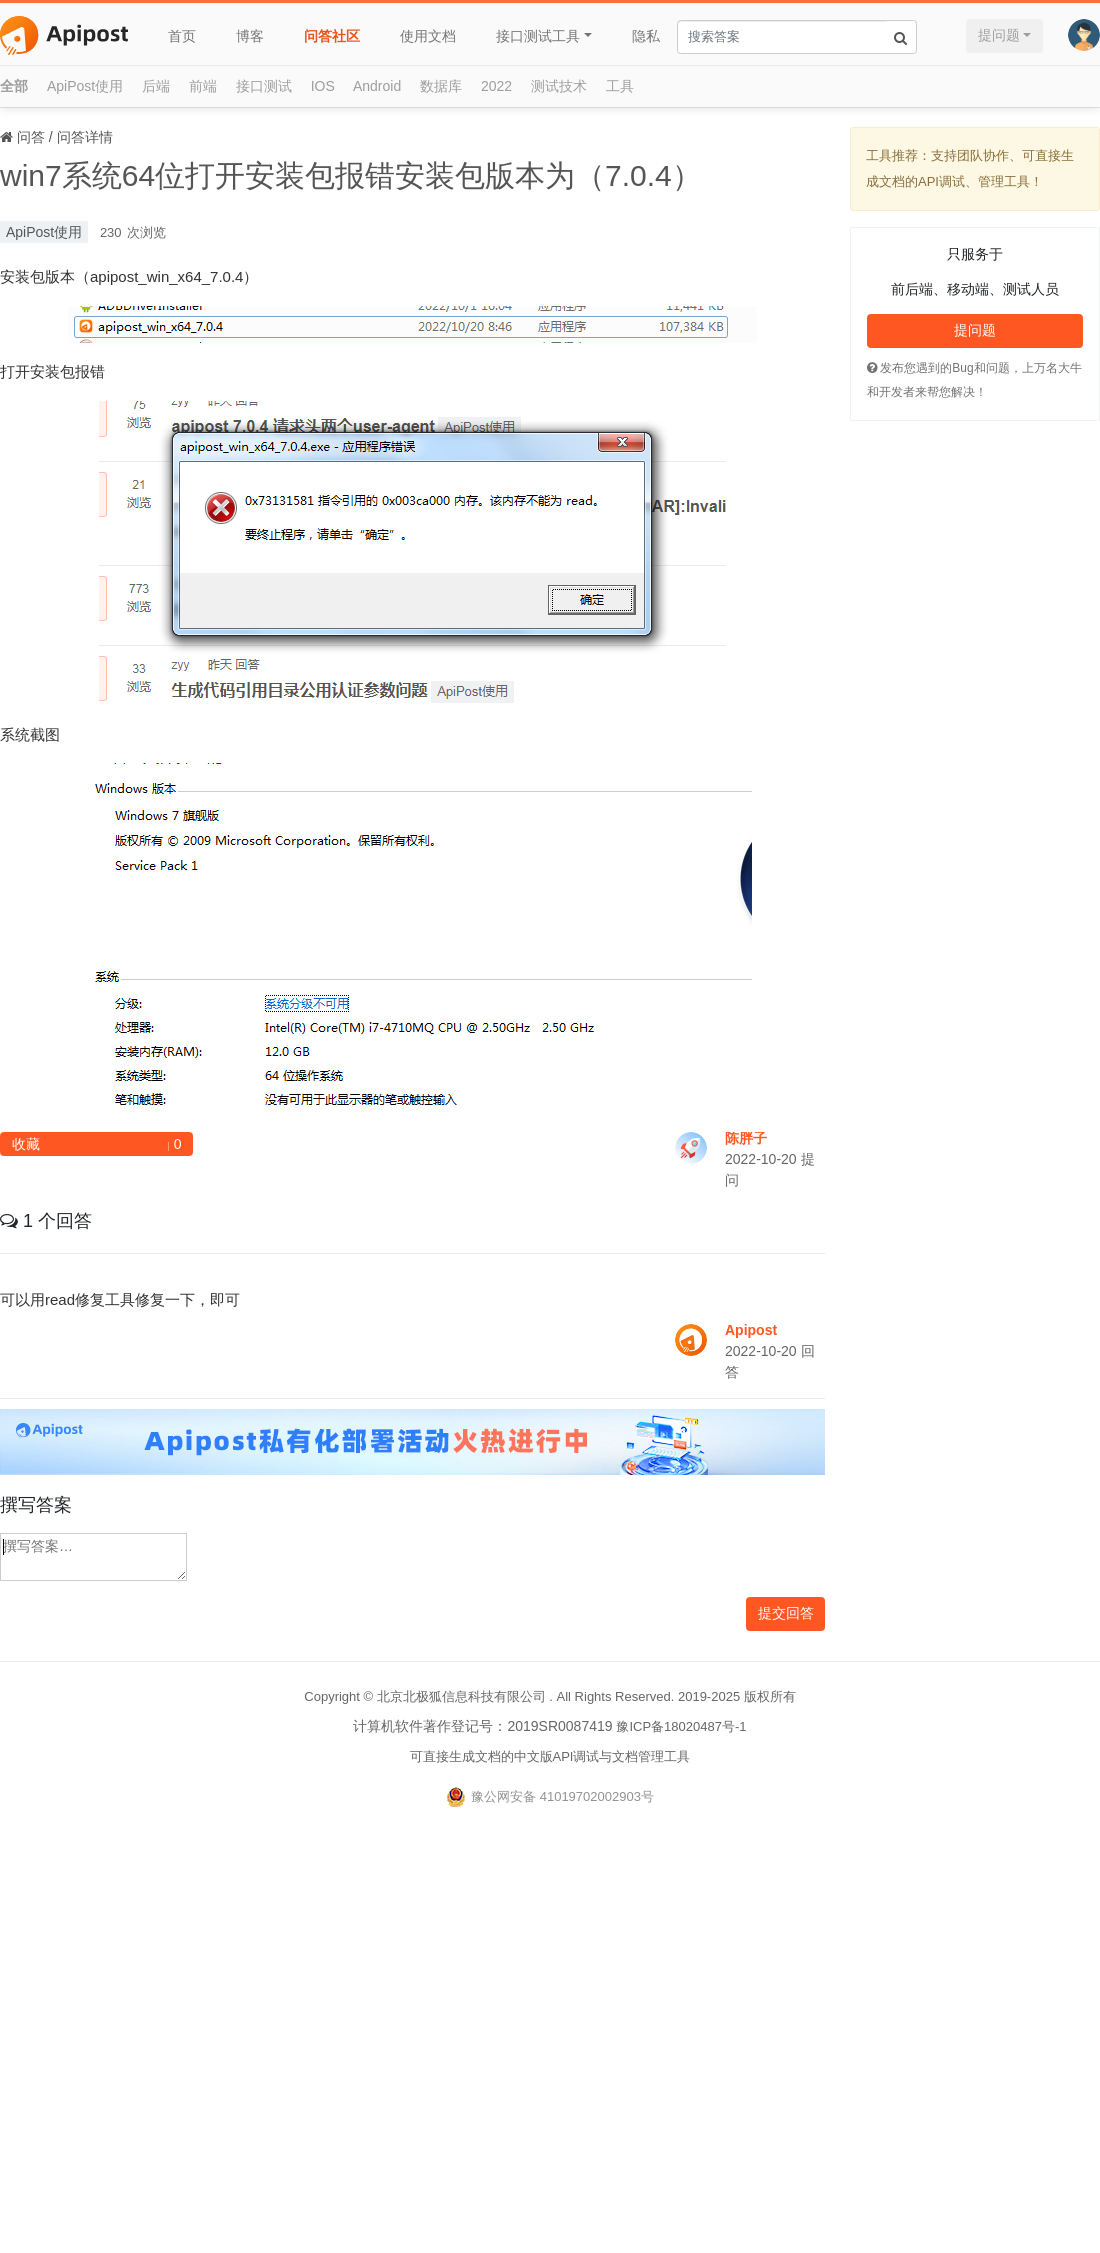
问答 (31, 137)
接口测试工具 (538, 36)
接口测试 (264, 86)
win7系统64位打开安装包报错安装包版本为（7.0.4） (351, 175)
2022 (496, 86)
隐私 (646, 36)
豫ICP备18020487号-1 (681, 1726)
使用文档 (428, 36)
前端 (203, 86)
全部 (14, 86)
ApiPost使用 (85, 86)
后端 (156, 86)
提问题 (999, 35)
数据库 (441, 86)
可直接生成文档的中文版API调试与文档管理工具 (550, 1756)
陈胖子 (746, 1138)
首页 (182, 36)
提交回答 (786, 1613)
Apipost (751, 1330)
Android (377, 86)
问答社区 (332, 36)
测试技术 (559, 86)
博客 (250, 36)
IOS (323, 86)
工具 (620, 86)
